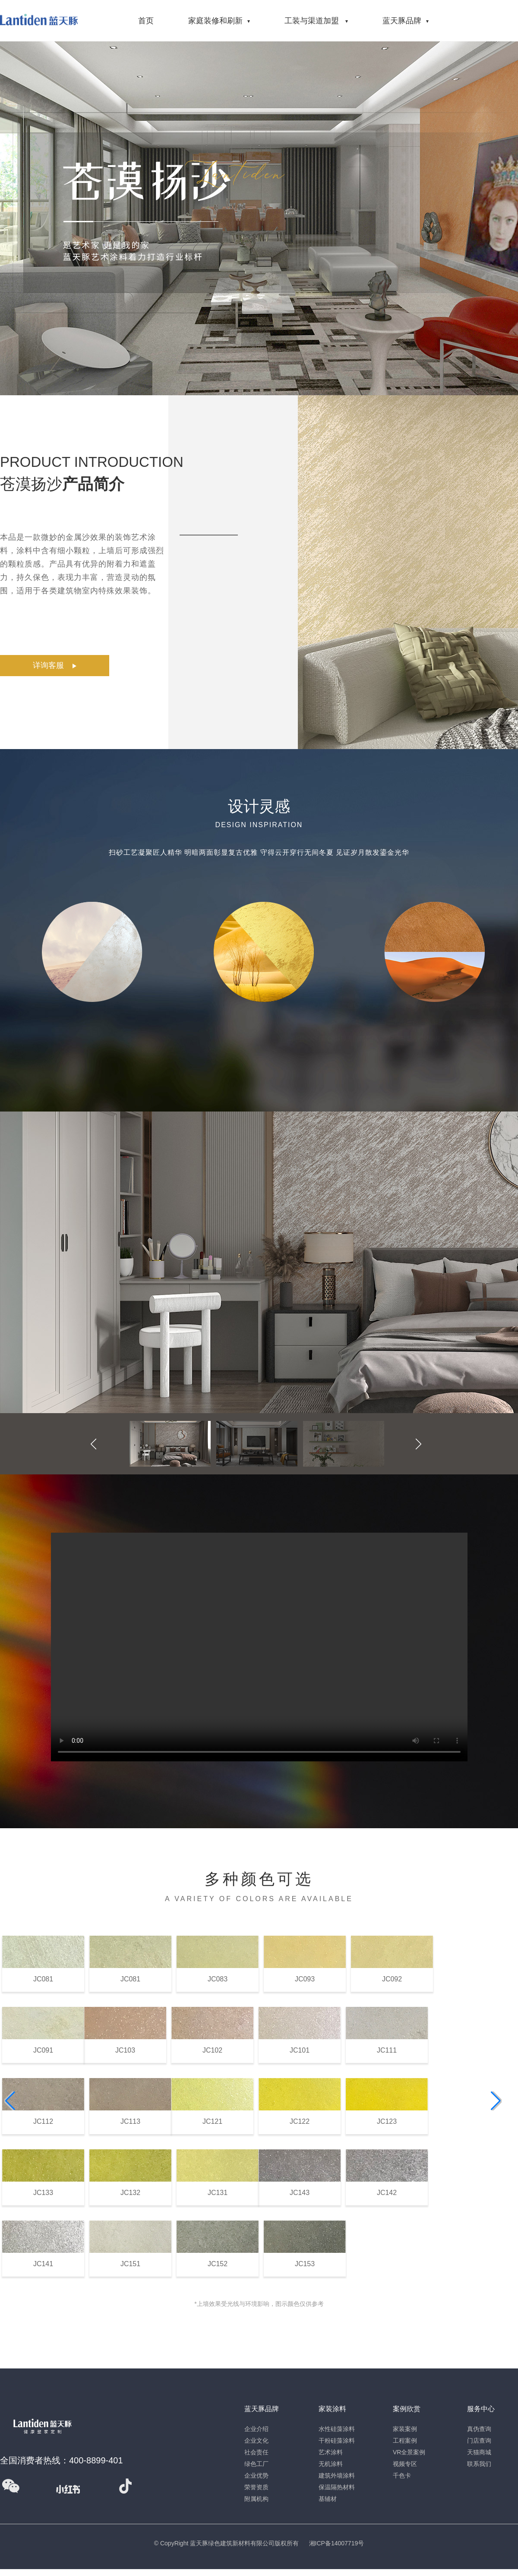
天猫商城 (479, 2452)
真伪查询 (479, 2428)
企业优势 (256, 2475)
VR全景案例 (409, 2452)
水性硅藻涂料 (337, 2428)
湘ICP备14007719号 (336, 2543)
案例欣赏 (406, 2408)
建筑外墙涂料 (337, 2475)
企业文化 (256, 2440)
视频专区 (405, 2463)
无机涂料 (331, 2463)
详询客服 (54, 665)
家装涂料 (332, 2408)
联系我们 (479, 2463)
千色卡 (402, 2475)
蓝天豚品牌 (261, 2408)
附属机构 (256, 2498)
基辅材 (328, 2498)
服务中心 (481, 2408)
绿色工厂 (256, 2463)
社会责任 (256, 2452)
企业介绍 (256, 2428)
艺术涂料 (331, 2452)
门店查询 (479, 2440)
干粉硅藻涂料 (337, 2440)
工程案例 (405, 2440)
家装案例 (405, 2428)
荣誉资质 (256, 2487)
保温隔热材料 (337, 2487)
